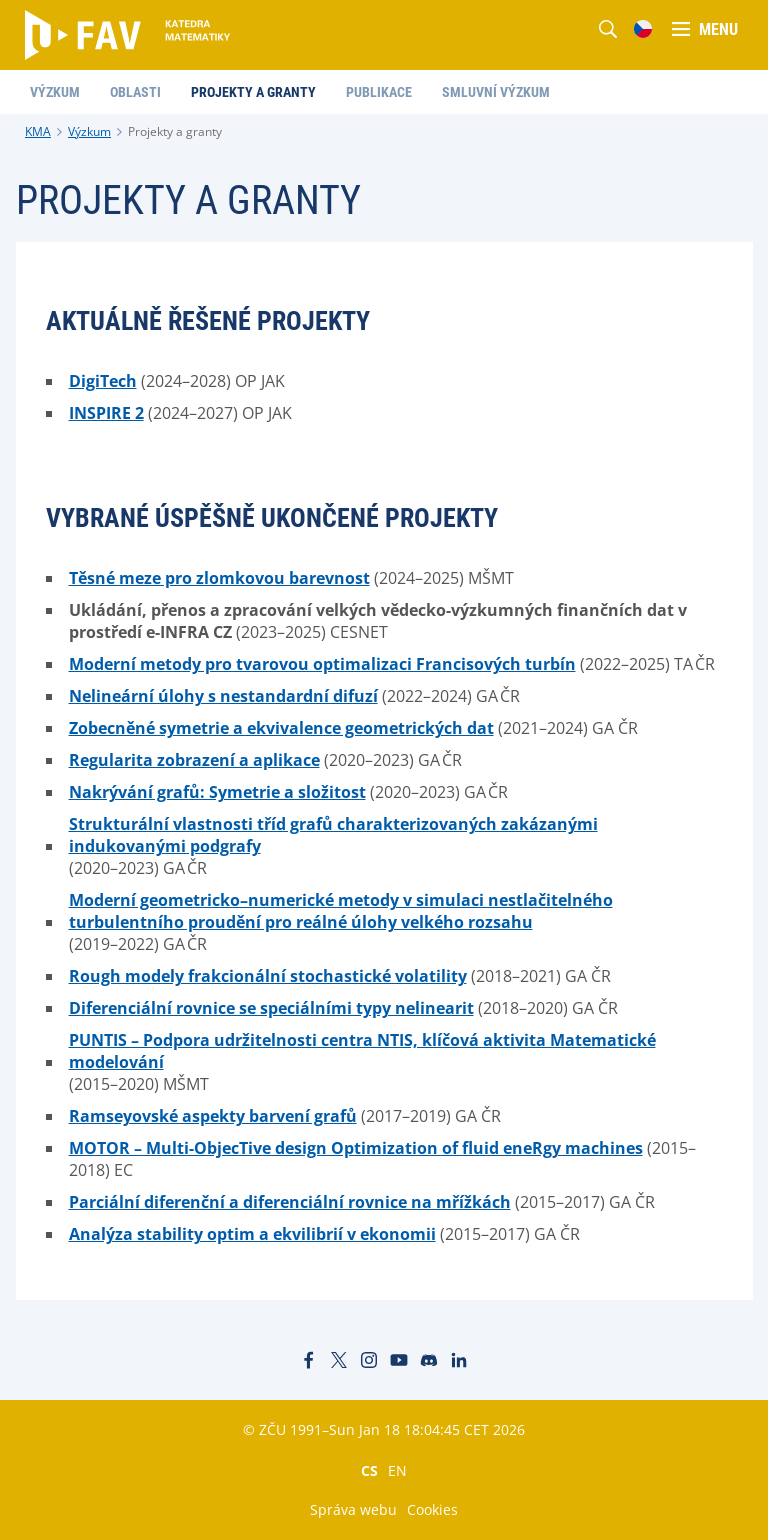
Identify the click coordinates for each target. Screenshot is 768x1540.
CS (369, 1470)
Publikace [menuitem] (379, 92)
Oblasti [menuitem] (135, 92)
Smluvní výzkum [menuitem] (496, 92)
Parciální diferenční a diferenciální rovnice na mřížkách (290, 1202)
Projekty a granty (175, 131)
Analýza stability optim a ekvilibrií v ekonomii (252, 1234)
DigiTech (103, 381)
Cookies (432, 1509)
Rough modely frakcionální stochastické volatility (268, 976)
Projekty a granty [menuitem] (253, 92)
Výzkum (89, 131)
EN (397, 1470)
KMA (38, 131)
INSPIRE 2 (106, 413)
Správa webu (353, 1509)
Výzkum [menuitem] (55, 92)
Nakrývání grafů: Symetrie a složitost (217, 792)
